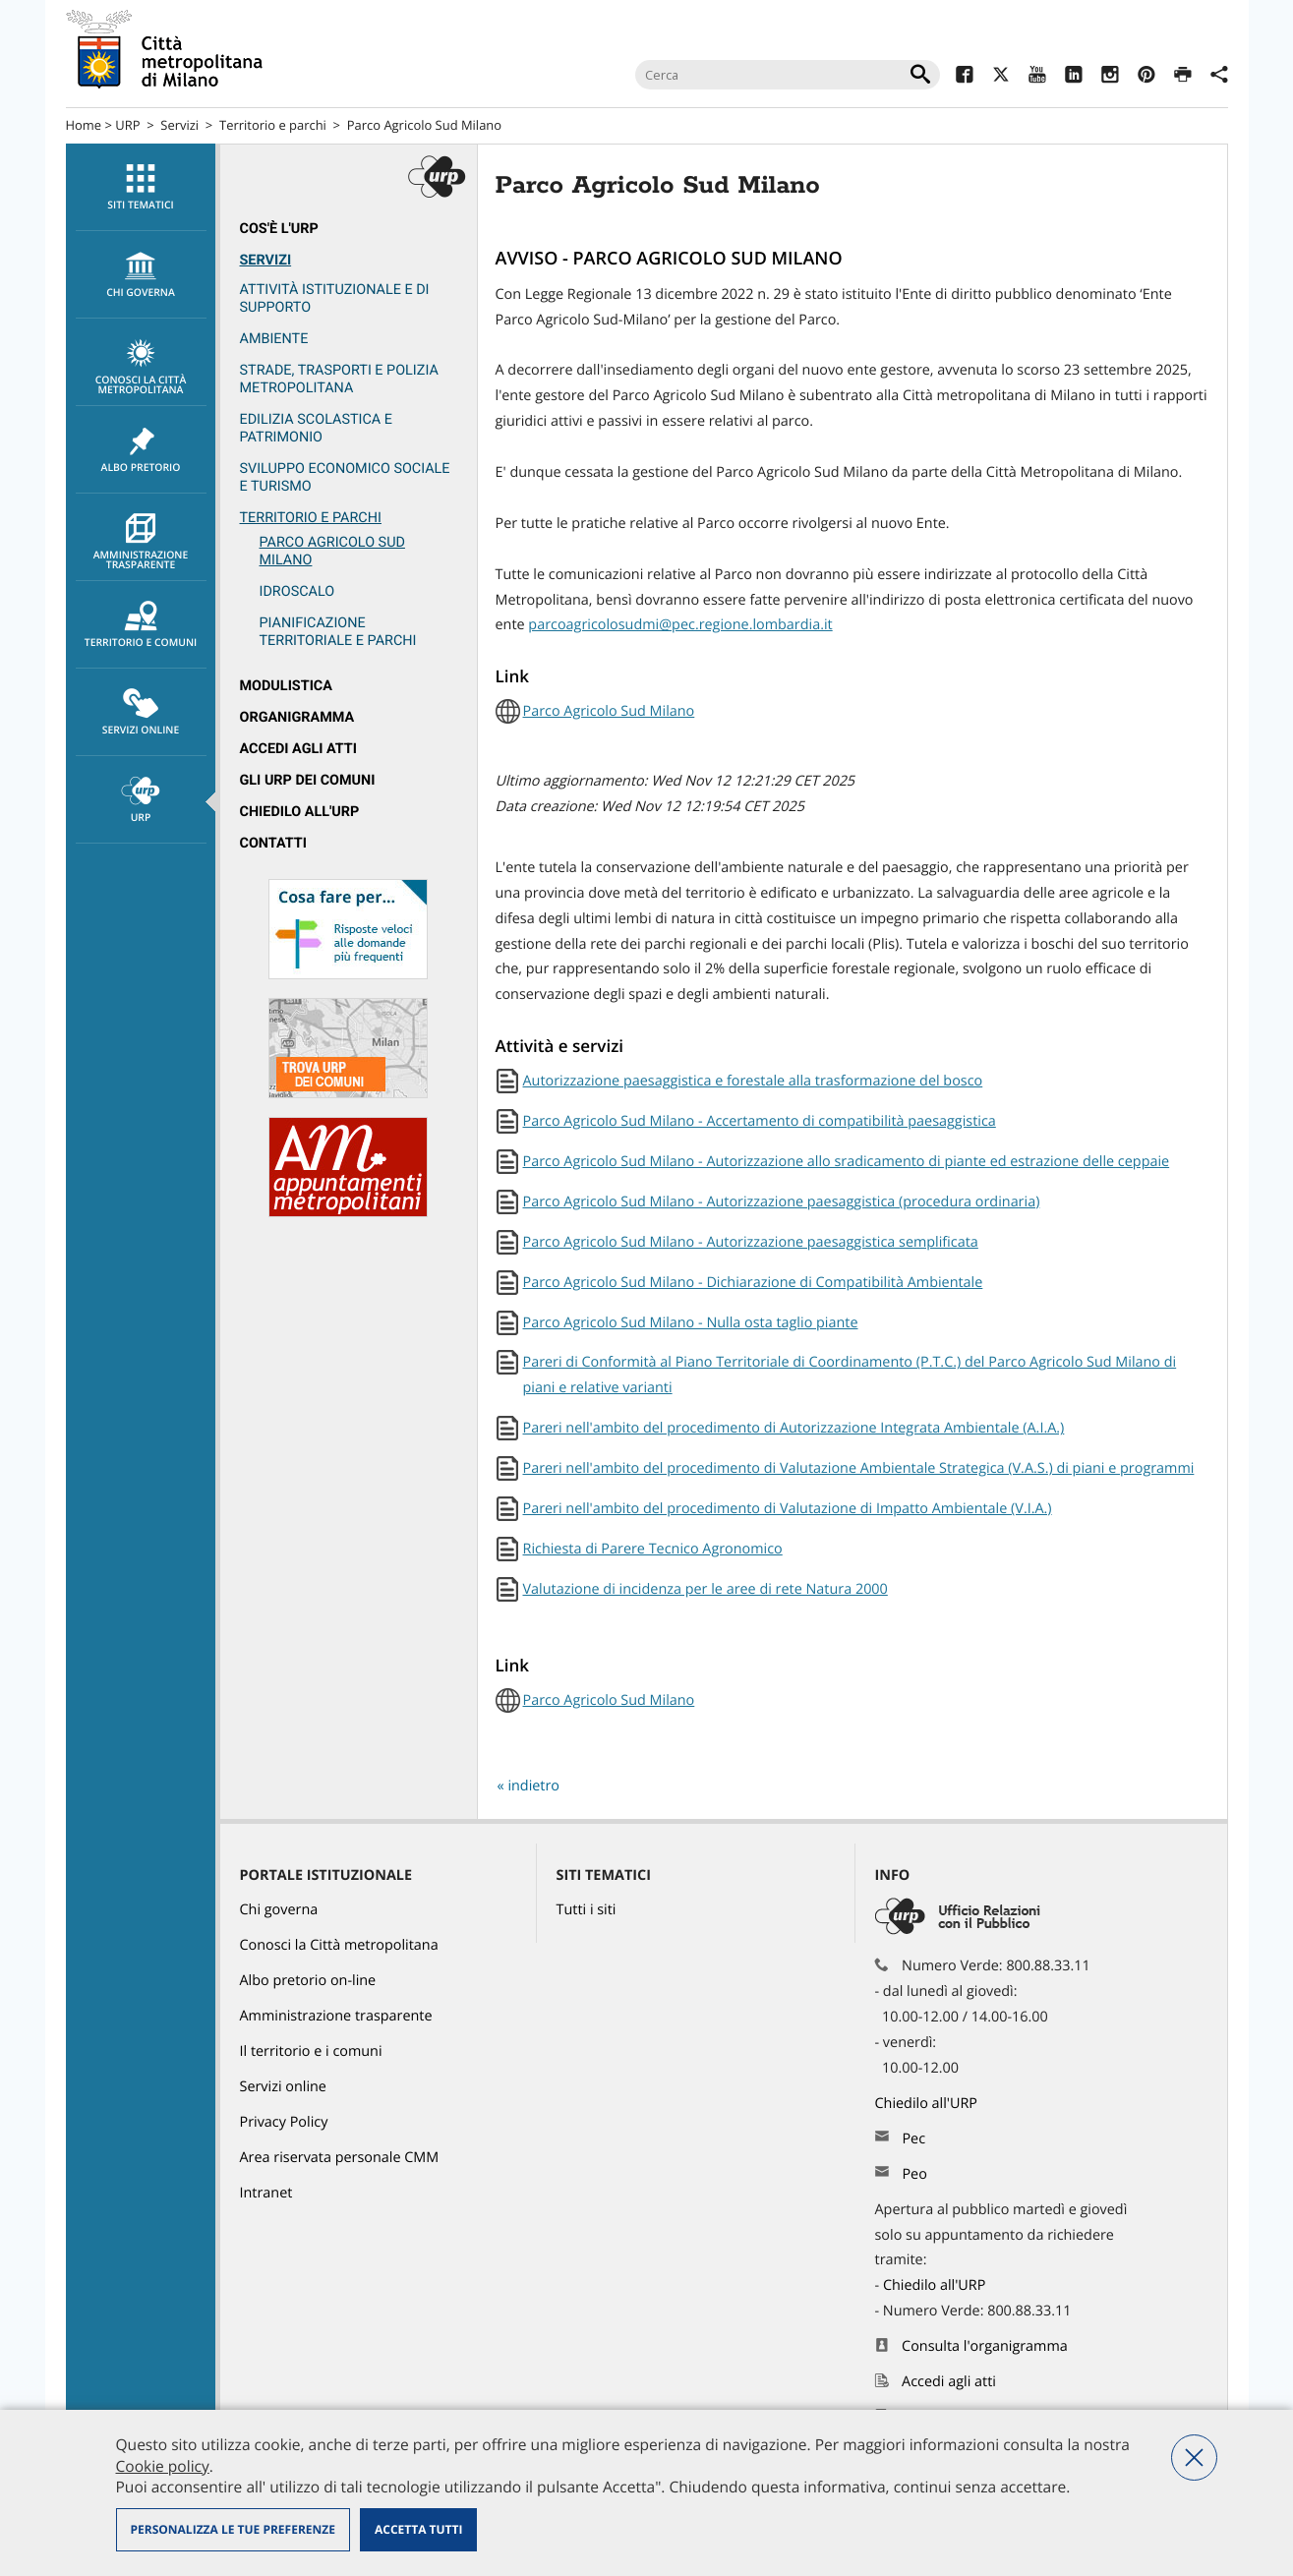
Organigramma (297, 717)
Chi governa (279, 1910)
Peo (914, 2174)
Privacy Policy (284, 2122)
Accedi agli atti (299, 748)
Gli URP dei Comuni (308, 780)
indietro (533, 1786)
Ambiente (274, 338)
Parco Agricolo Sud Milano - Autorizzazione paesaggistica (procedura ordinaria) (781, 1202)
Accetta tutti (418, 2529)
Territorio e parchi (272, 125)
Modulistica (286, 685)
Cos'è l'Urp (279, 228)
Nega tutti (1194, 2457)
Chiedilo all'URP (300, 811)
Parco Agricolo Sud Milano (424, 125)
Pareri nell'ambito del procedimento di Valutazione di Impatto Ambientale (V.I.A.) (787, 1508)
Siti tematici (141, 187)
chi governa (141, 275)
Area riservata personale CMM (340, 2157)
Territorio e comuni (141, 625)
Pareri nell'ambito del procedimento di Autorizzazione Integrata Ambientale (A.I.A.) (794, 1428)
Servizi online (141, 712)
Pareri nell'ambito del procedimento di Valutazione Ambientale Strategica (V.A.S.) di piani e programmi (859, 1468)
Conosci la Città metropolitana (141, 367)
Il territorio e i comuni (311, 2051)
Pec (913, 2139)
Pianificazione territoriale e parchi (338, 632)
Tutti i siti (587, 1910)
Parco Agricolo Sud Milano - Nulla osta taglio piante (690, 1323)
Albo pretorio (141, 450)
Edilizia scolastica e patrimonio (316, 428)
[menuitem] (140, 187)
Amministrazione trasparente (141, 542)
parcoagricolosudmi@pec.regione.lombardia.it (680, 624)
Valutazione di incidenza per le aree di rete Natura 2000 (705, 1589)
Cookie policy (162, 2466)
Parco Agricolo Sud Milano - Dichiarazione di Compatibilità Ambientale (753, 1282)
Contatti (273, 843)
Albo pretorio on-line (308, 1980)
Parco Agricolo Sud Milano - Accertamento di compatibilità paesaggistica (759, 1121)
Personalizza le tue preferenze (233, 2529)
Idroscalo (297, 591)
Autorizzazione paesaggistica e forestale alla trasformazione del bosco (753, 1081)
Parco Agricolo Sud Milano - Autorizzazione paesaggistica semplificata (750, 1242)
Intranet (266, 2193)
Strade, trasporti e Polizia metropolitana (339, 379)
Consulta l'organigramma (985, 2346)
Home (84, 125)
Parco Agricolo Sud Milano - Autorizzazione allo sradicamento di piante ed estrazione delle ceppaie (846, 1161)
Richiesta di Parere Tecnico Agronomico (653, 1549)
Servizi (179, 125)
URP (127, 125)
